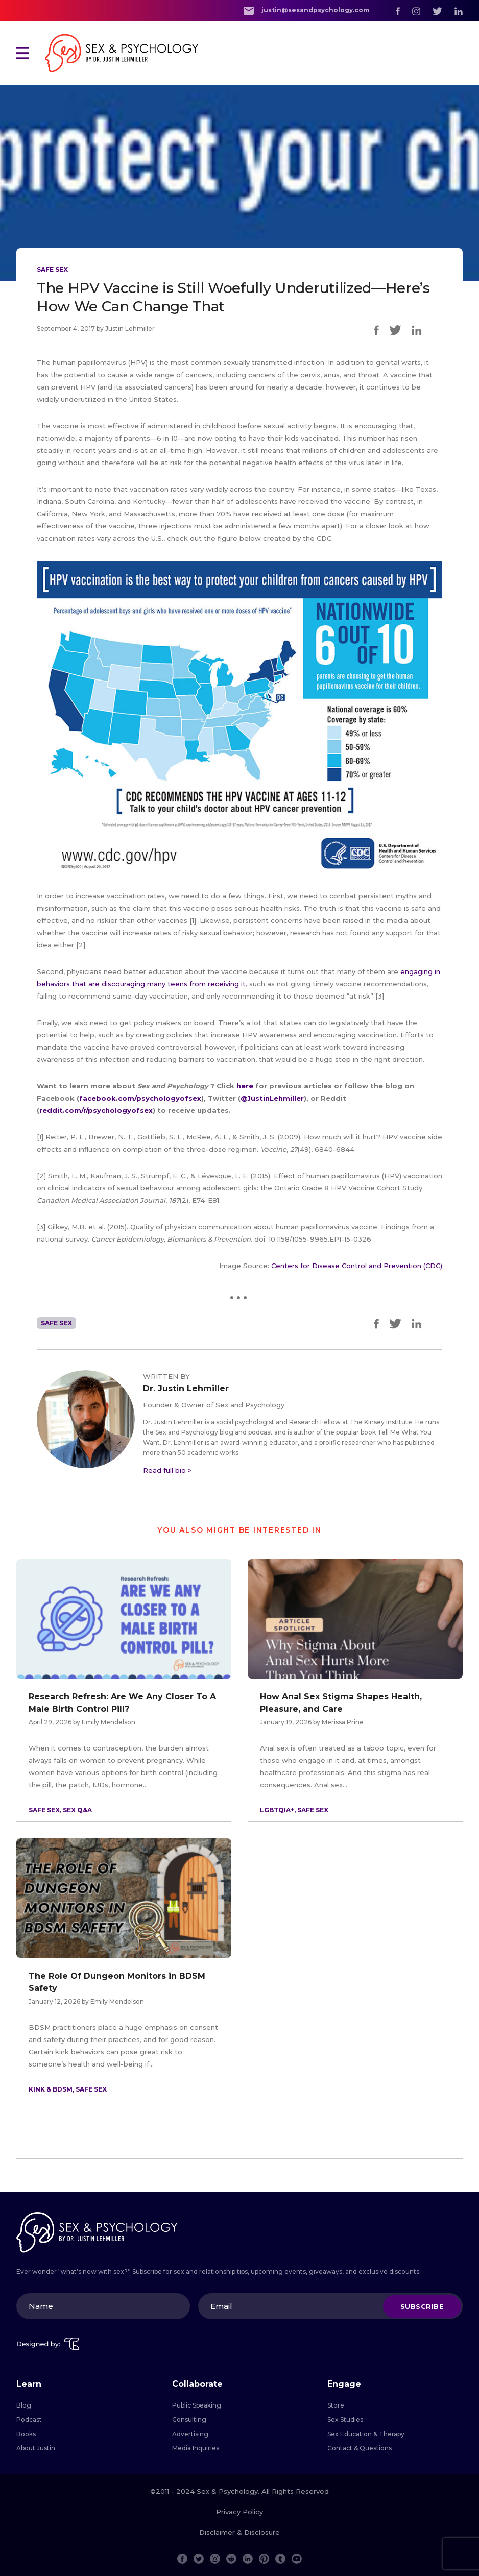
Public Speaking (196, 2405)
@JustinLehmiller (272, 1098)
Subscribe (422, 2306)
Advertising (190, 2434)
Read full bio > (167, 1470)
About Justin (35, 2448)
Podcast (29, 2419)
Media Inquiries (195, 2448)
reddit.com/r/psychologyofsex (96, 1110)
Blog (23, 2405)
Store (335, 2405)
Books (26, 2434)
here (245, 1086)
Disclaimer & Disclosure (239, 2532)
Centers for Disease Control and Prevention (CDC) (356, 1265)
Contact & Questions (359, 2448)
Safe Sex (52, 269)
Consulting (189, 2419)
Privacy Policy (239, 2512)
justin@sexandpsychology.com (306, 10)
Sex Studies (345, 2419)
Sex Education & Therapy (365, 2434)
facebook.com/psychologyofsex (140, 1098)
